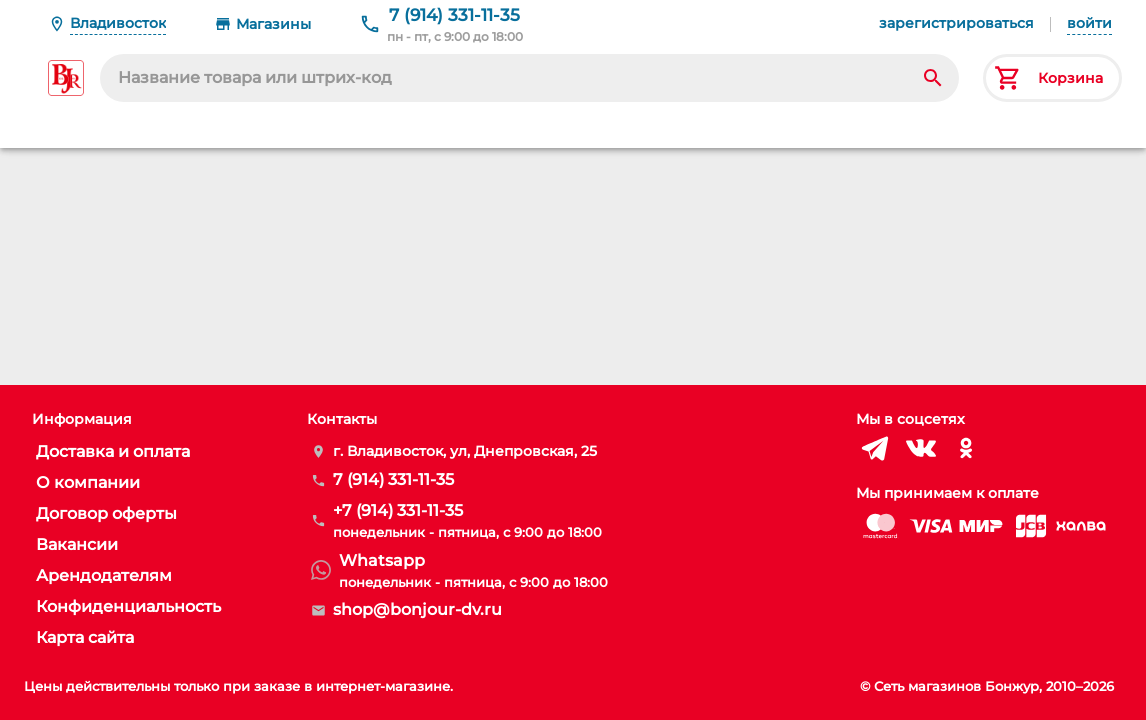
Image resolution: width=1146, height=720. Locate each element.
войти (1089, 23)
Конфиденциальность (128, 606)
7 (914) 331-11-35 (454, 15)
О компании (88, 482)
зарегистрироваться (956, 23)
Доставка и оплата (113, 451)
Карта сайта (85, 637)
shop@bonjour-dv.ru (417, 609)
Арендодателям (104, 575)
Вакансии (77, 544)
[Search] (933, 78)
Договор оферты (106, 513)
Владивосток (118, 23)
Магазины (273, 24)
